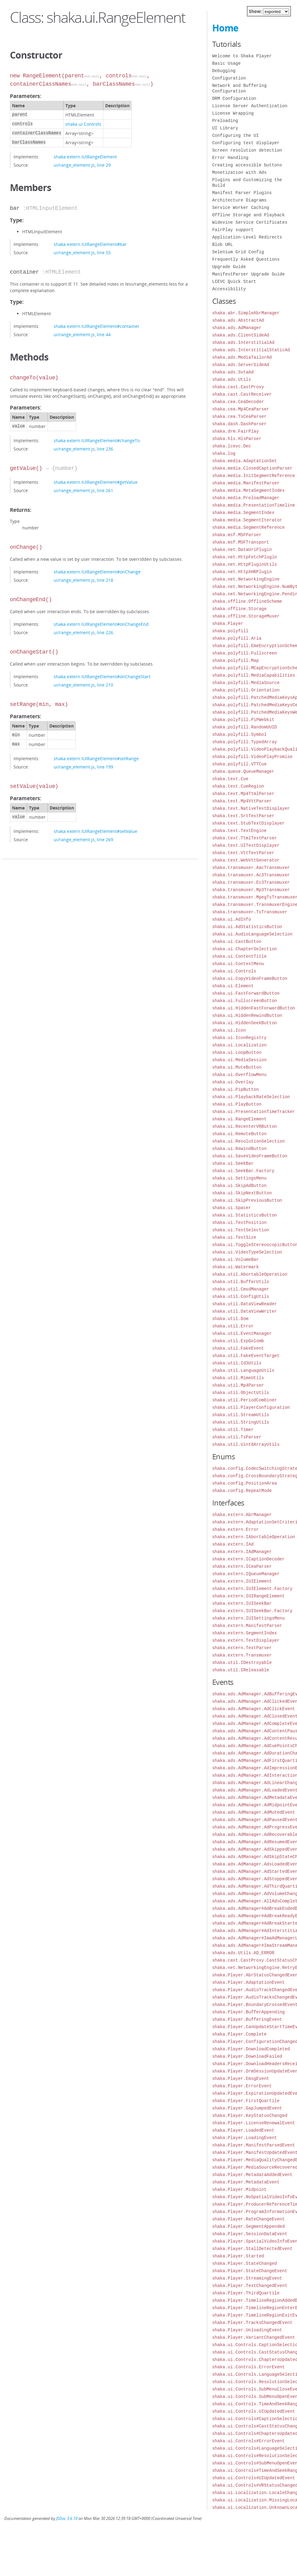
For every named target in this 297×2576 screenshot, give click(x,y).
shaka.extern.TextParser (242, 1648)
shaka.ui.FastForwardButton (245, 993)
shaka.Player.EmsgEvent (240, 2078)
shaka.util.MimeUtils (238, 1378)
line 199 (105, 767)
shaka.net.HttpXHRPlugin (242, 572)
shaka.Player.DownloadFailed (247, 2056)
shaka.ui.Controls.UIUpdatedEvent (253, 2411)
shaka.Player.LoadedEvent (243, 2130)
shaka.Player (227, 623)
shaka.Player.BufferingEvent (247, 2019)
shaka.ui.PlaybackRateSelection (251, 1097)
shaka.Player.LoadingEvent (244, 2138)
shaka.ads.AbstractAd (238, 320)
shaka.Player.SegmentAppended (248, 2226)
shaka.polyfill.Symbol (239, 734)
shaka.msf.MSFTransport (240, 542)
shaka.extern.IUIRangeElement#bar (90, 244)
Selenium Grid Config (238, 252)
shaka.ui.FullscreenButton (244, 1001)
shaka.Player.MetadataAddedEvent (252, 2175)
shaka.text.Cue (230, 779)
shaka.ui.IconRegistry (239, 1038)
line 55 (104, 252)
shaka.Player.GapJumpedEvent (247, 2108)
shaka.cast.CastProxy (238, 387)
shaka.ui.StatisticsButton (244, 1215)
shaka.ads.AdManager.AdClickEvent (253, 1709)
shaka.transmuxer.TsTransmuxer (249, 912)
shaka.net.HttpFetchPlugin (244, 557)
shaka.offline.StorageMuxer (245, 616)
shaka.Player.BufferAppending (248, 2012)
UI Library (225, 128)
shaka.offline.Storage (239, 609)
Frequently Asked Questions (245, 259)
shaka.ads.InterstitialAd (243, 342)
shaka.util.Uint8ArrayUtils (245, 1444)
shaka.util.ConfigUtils (240, 1296)
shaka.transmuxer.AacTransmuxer (251, 867)
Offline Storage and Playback (248, 215)
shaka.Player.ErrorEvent (242, 2086)
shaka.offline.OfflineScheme (247, 601)
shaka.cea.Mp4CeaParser (240, 409)
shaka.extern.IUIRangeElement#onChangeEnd (101, 624)
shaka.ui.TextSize (234, 1237)
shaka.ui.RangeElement (239, 1119)
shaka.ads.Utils (231, 379)
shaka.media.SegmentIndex (243, 513)
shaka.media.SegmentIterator (247, 520)
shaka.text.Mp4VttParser (242, 801)
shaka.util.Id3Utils (237, 1363)
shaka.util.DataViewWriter (244, 1311)
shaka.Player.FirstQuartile (245, 2101)
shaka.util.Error (233, 1326)
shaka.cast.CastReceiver (242, 394)
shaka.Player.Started (238, 2256)
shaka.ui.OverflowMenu (239, 1075)
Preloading (225, 121)
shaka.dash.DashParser (239, 424)
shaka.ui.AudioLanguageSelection (252, 934)
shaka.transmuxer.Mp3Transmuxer (251, 890)
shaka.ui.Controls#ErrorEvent (248, 2441)
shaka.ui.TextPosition (239, 1222)
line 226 (105, 632)
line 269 (105, 839)
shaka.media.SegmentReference (248, 527)
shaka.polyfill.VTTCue (239, 764)
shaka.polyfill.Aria (237, 638)
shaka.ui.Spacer (231, 1208)
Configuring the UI (235, 135)
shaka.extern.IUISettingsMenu (248, 1618)
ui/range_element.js (74, 165)
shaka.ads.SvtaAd (233, 372)
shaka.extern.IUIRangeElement (85, 157)
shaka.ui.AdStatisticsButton (247, 927)
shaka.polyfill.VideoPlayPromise (252, 757)
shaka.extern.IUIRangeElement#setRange (96, 758)
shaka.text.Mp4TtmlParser (243, 794)
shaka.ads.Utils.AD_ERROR (243, 1953)
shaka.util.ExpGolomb (238, 1341)
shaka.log (224, 453)
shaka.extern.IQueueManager (245, 1574)
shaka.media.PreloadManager (245, 498)
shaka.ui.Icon (229, 1030)
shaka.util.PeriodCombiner (244, 1400)
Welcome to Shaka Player (242, 56)
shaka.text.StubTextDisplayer (248, 823)
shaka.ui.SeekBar (233, 1163)
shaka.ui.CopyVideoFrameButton (249, 978)
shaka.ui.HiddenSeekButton (244, 1023)
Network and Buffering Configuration (239, 88)
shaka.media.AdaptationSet (244, 461)
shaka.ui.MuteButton (237, 1067)
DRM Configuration (234, 98)
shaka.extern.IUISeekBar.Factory (252, 1611)
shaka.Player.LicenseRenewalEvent (253, 2123)
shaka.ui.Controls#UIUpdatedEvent (253, 2478)
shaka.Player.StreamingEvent (247, 2278)
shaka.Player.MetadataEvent (245, 2182)
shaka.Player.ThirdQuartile (245, 2293)
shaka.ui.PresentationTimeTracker (253, 1112)
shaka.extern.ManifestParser (247, 1625)
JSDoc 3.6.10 (66, 2518)
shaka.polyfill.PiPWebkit (243, 720)
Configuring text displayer (245, 143)
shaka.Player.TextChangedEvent (249, 2286)
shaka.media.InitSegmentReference (253, 476)
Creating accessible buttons (247, 165)
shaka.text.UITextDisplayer (245, 845)
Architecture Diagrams (239, 200)
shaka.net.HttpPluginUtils (244, 564)
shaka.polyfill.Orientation (245, 690)
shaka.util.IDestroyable (242, 1662)
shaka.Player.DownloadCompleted (251, 2049)
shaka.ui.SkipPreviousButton (247, 1200)
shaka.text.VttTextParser (243, 853)
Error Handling (230, 158)
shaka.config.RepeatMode (242, 1491)
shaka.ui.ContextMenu (238, 964)
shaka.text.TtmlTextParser (244, 838)
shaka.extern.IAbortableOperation (253, 1537)
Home (225, 28)
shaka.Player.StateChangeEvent (249, 2271)
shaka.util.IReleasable (240, 1670)
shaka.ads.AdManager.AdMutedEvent (253, 1812)
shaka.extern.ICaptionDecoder (248, 1559)
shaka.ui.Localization (239, 1045)
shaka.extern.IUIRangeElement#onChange (97, 572)
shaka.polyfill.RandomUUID (244, 727)
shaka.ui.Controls (83, 124)
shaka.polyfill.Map (235, 660)
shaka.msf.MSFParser (237, 535)
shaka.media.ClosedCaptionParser (252, 468)
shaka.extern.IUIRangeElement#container (96, 326)
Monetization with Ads (239, 172)
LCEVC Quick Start (234, 281)
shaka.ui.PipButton (235, 1089)
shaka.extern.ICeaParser (242, 1566)
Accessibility (229, 289)
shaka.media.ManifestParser (245, 483)
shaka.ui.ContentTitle (239, 956)
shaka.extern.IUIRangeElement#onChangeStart (102, 676)
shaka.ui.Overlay (233, 1082)
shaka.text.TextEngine (239, 831)
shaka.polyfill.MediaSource (245, 683)
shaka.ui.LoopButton (237, 1052)
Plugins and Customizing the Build (247, 182)
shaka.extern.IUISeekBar (242, 1603)
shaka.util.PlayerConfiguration (251, 1407)
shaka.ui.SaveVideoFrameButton (249, 1156)
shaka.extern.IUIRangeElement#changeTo (97, 440)
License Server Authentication (249, 106)
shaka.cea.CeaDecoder (238, 402)
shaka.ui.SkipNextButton (242, 1193)
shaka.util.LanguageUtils (243, 1370)
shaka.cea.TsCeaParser (239, 416)
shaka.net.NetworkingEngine (245, 579)
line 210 (105, 685)
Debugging (224, 71)
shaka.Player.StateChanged (244, 2263)
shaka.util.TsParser (237, 1437)
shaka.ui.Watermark (235, 1267)
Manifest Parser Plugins (242, 193)
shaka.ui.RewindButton (239, 1148)
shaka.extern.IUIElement (242, 1581)
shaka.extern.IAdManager (242, 1552)
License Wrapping (233, 113)
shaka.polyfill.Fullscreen (244, 653)
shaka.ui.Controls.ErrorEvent (248, 2367)
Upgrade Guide (229, 267)
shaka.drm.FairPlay (235, 431)
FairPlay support (233, 230)
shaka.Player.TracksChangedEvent (252, 2322)
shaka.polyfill (230, 631)
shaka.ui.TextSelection (240, 1230)
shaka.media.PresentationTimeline (253, 505)
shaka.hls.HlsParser (237, 439)
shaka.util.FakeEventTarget (245, 1356)
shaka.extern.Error (235, 1529)
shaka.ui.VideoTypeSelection (247, 1252)
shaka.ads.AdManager (237, 328)
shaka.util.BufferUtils (240, 1282)
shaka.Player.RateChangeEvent (248, 2219)
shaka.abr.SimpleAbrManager (245, 313)
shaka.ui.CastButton (237, 941)
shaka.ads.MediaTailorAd (242, 357)
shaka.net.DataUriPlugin (242, 549)
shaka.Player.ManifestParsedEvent (253, 2145)
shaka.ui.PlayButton (237, 1104)
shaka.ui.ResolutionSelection (248, 1141)
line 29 (104, 165)
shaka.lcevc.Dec (231, 446)
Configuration (229, 78)
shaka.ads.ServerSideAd (240, 365)
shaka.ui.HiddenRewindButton (247, 1015)
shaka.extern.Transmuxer (242, 1655)
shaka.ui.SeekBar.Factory (243, 1171)
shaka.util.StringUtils (240, 1422)
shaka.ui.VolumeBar (235, 1259)
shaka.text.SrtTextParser (243, 816)
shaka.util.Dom (230, 1319)
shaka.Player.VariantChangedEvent (253, 2337)
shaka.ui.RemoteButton (239, 1134)
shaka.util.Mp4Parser (238, 1385)
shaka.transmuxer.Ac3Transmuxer (251, 875)
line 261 (105, 490)
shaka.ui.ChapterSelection (244, 949)
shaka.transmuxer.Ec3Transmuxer (251, 882)
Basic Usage (226, 63)
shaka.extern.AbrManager (242, 1515)
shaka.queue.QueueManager (243, 771)
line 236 (105, 449)
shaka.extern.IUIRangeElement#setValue (95, 831)
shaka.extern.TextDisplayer (245, 1640)
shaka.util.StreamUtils (240, 1415)
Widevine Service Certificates (249, 222)
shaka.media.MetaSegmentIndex (248, 490)
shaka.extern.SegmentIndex (244, 1633)
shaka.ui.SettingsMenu (239, 1178)
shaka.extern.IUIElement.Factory (252, 1589)
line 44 (104, 334)
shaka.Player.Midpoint (239, 2189)
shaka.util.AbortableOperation (249, 1274)
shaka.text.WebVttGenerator (245, 860)
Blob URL (222, 244)
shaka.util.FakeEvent (238, 1348)
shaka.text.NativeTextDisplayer (251, 808)
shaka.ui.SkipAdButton (239, 1185)
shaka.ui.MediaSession (239, 1060)
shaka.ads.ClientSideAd (240, 335)
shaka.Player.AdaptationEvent (248, 1982)
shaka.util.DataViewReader (244, 1304)
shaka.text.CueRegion (238, 786)
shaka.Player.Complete (239, 2034)
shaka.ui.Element (233, 986)
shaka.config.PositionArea (244, 1483)
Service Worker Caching (240, 207)
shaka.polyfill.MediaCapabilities (253, 675)
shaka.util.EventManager (242, 1333)
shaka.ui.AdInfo (231, 919)
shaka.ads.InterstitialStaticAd (251, 350)
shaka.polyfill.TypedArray (244, 742)
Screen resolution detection (247, 150)
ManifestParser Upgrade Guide (248, 274)
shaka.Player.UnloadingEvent (247, 2330)
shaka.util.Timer (233, 1430)
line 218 (105, 580)
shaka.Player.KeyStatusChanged (249, 2115)
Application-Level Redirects (247, 237)
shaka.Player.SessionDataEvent (249, 2234)
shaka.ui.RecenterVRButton (244, 1126)
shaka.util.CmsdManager (240, 1289)
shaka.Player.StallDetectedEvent (252, 2249)
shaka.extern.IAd (233, 1544)
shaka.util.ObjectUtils (240, 1393)
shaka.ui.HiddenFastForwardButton (253, 1008)
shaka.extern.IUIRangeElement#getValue (96, 482)
